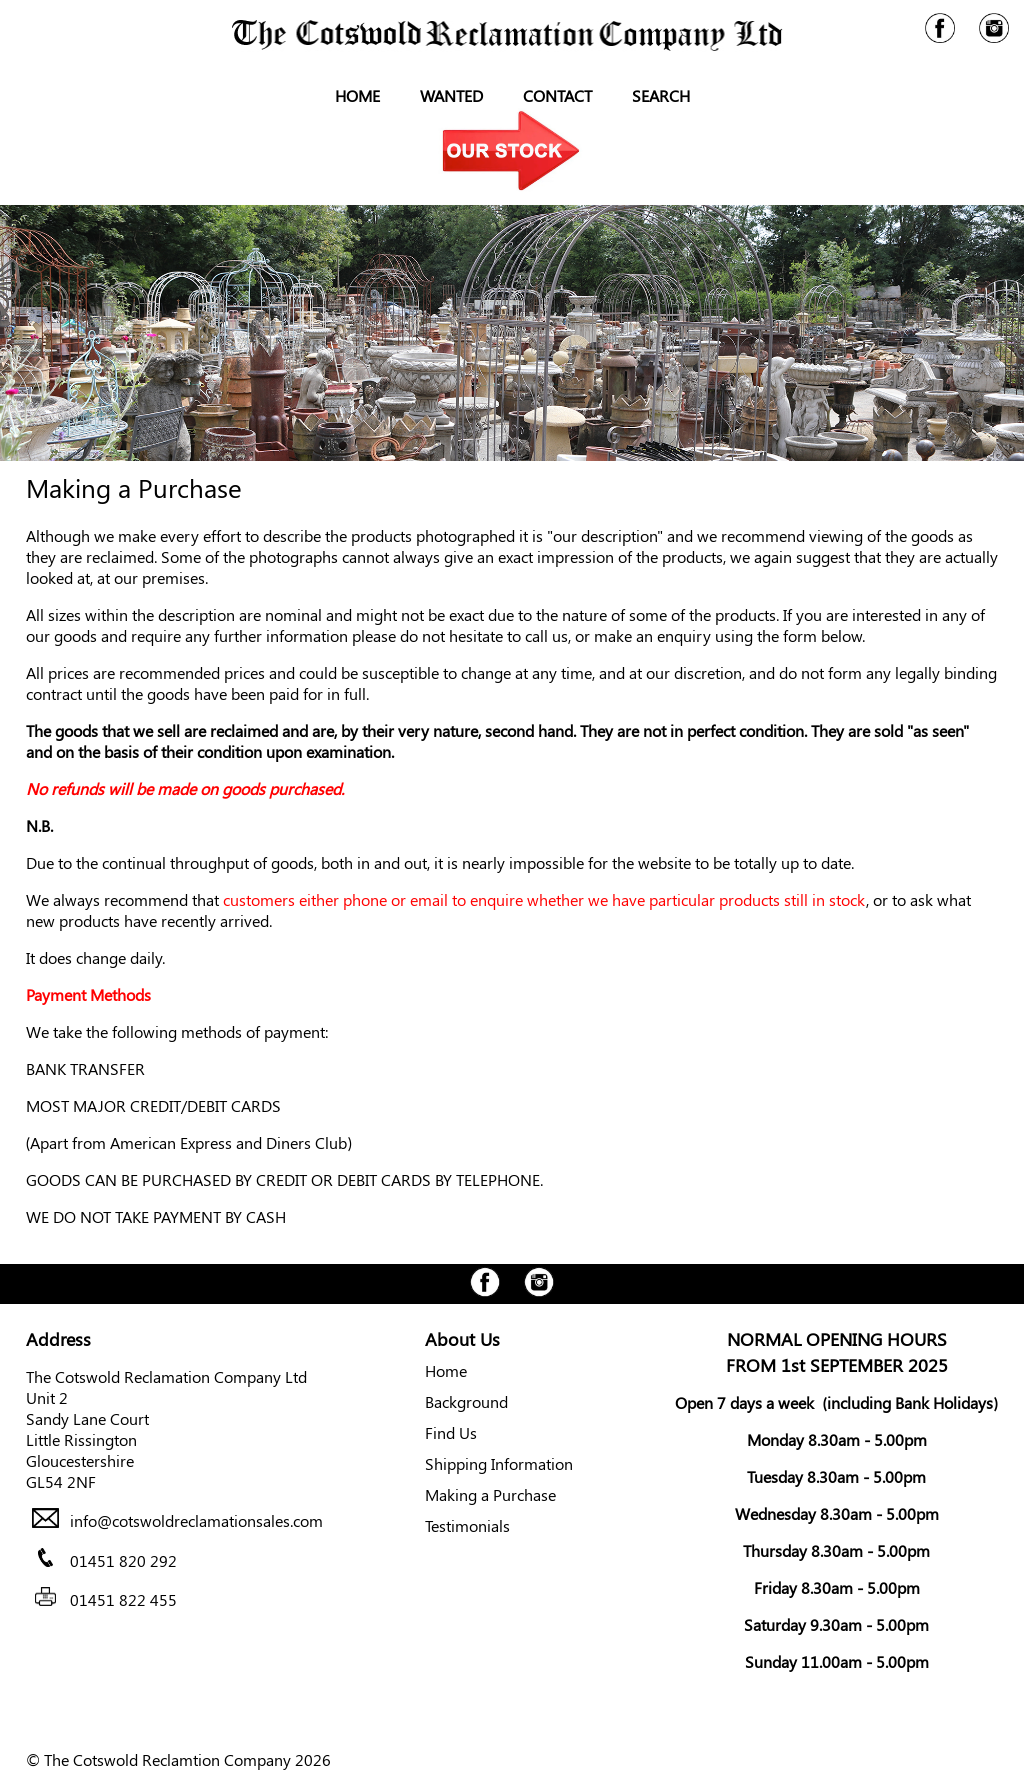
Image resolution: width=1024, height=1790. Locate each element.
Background (466, 1401)
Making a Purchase (490, 1494)
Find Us (451, 1432)
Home (357, 95)
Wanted (451, 95)
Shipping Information (499, 1463)
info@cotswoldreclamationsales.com (196, 1521)
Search (661, 95)
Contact (557, 95)
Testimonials (467, 1525)
